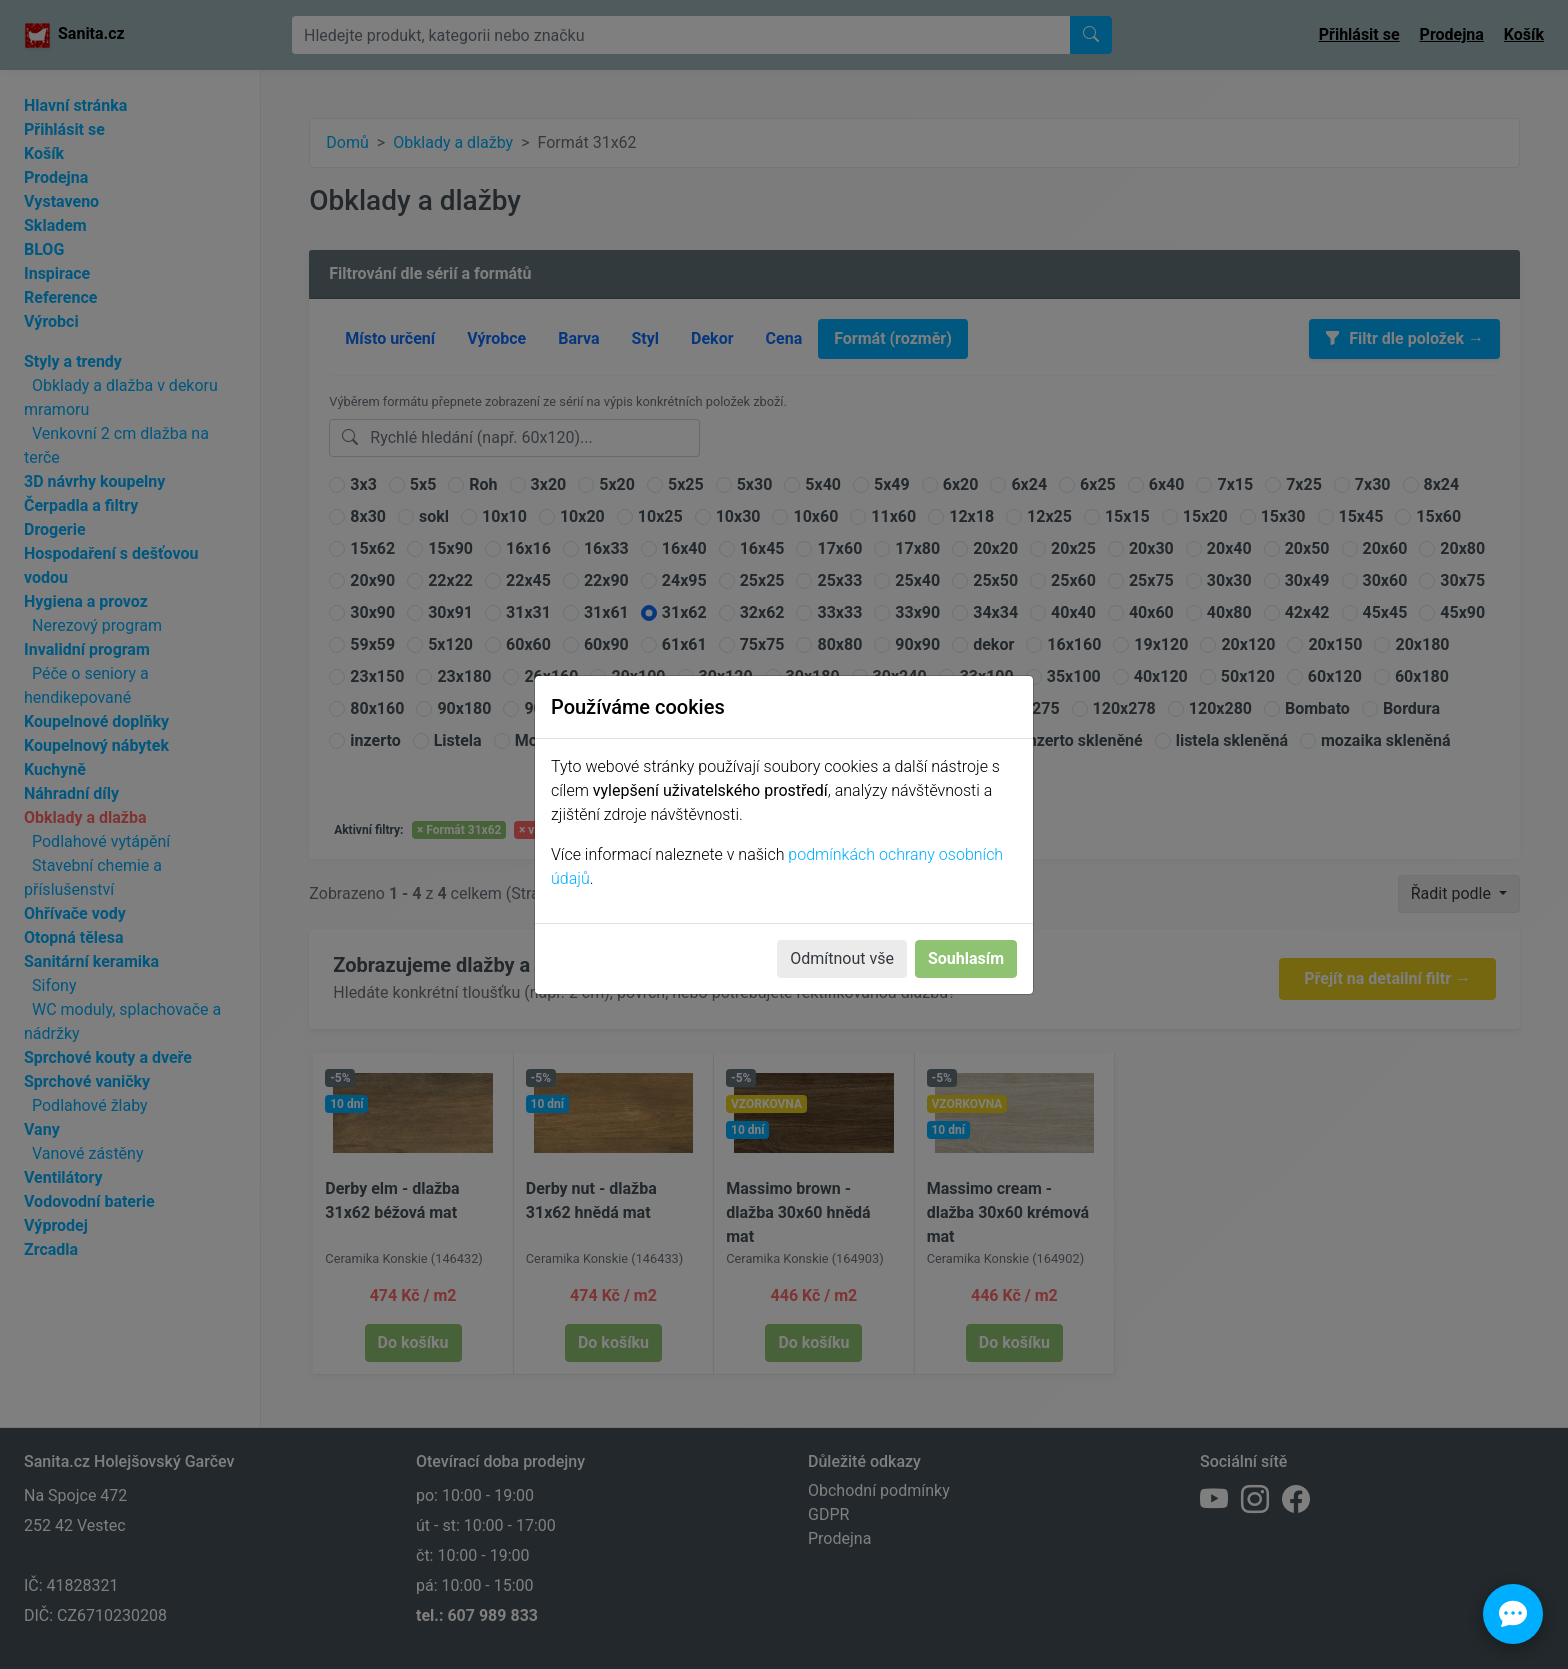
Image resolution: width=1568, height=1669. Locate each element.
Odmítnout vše (842, 958)
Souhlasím (966, 958)
